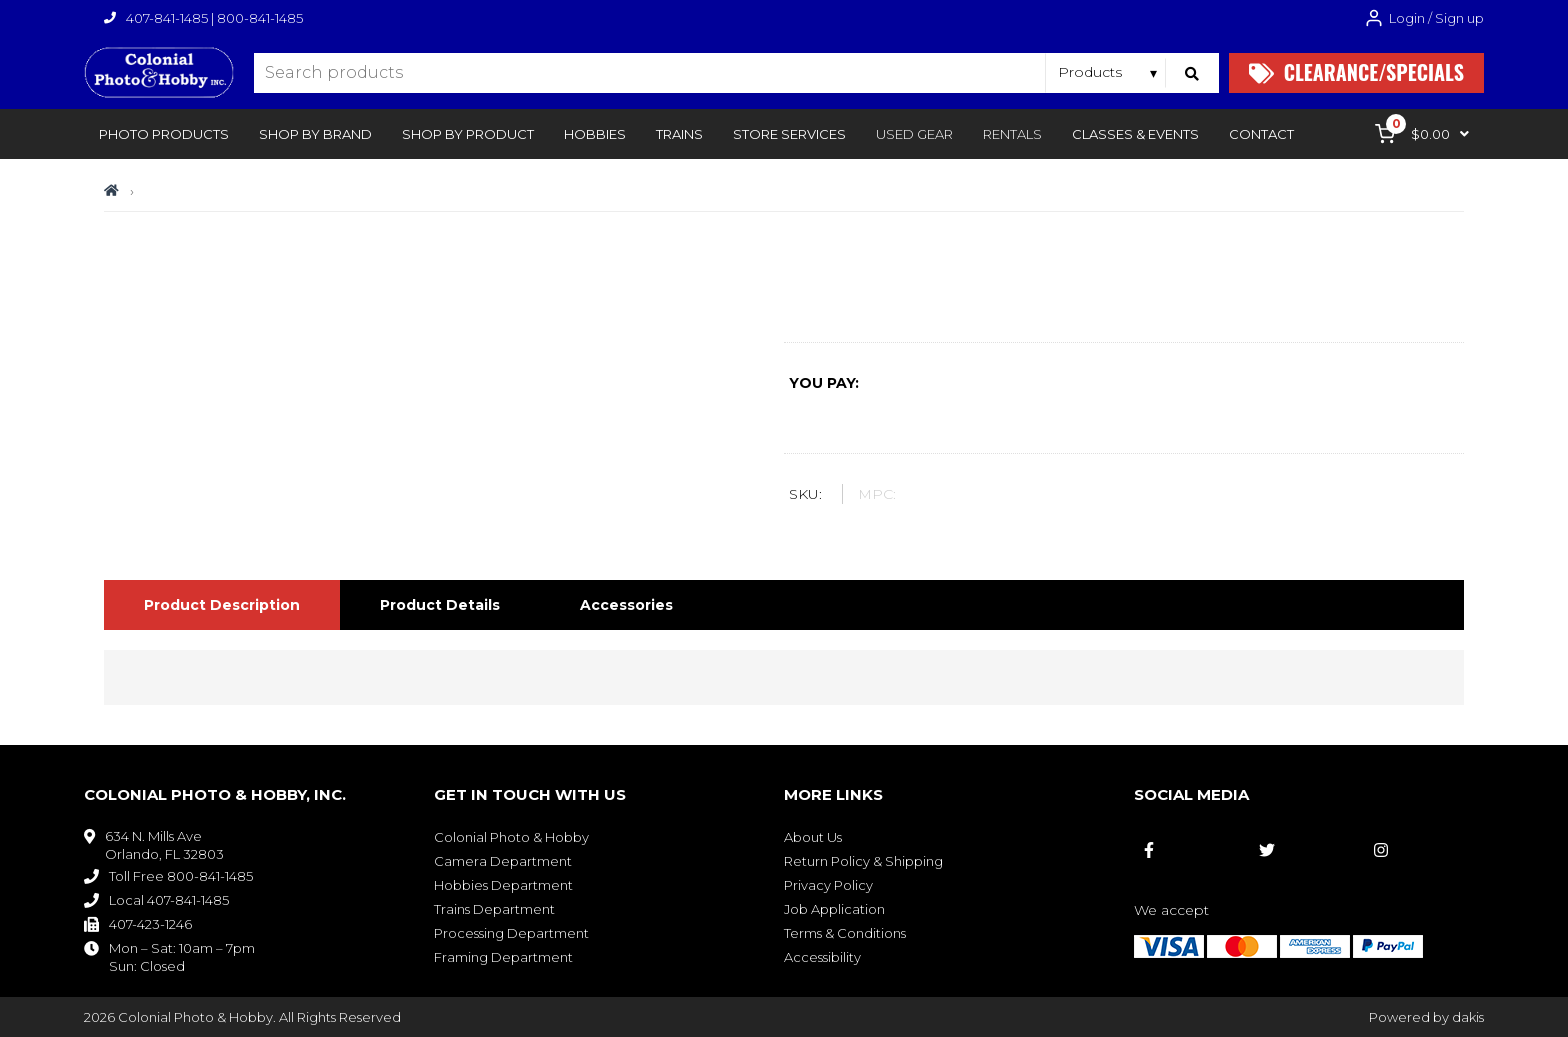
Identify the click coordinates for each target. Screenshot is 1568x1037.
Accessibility (822, 957)
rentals (1012, 134)
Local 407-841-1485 (169, 900)
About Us (813, 837)
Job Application (834, 909)
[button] (164, 134)
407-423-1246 (150, 924)
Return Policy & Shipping (863, 861)
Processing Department (511, 933)
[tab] (222, 605)
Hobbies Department (503, 885)
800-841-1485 (260, 18)
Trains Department (494, 909)
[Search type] (1108, 72)
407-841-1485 (167, 18)
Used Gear (914, 134)
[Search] (1192, 73)
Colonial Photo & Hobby (511, 837)
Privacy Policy (828, 885)
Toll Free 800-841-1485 (181, 876)
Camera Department (503, 861)
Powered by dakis (1426, 1017)
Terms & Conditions (845, 933)
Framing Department (503, 957)
